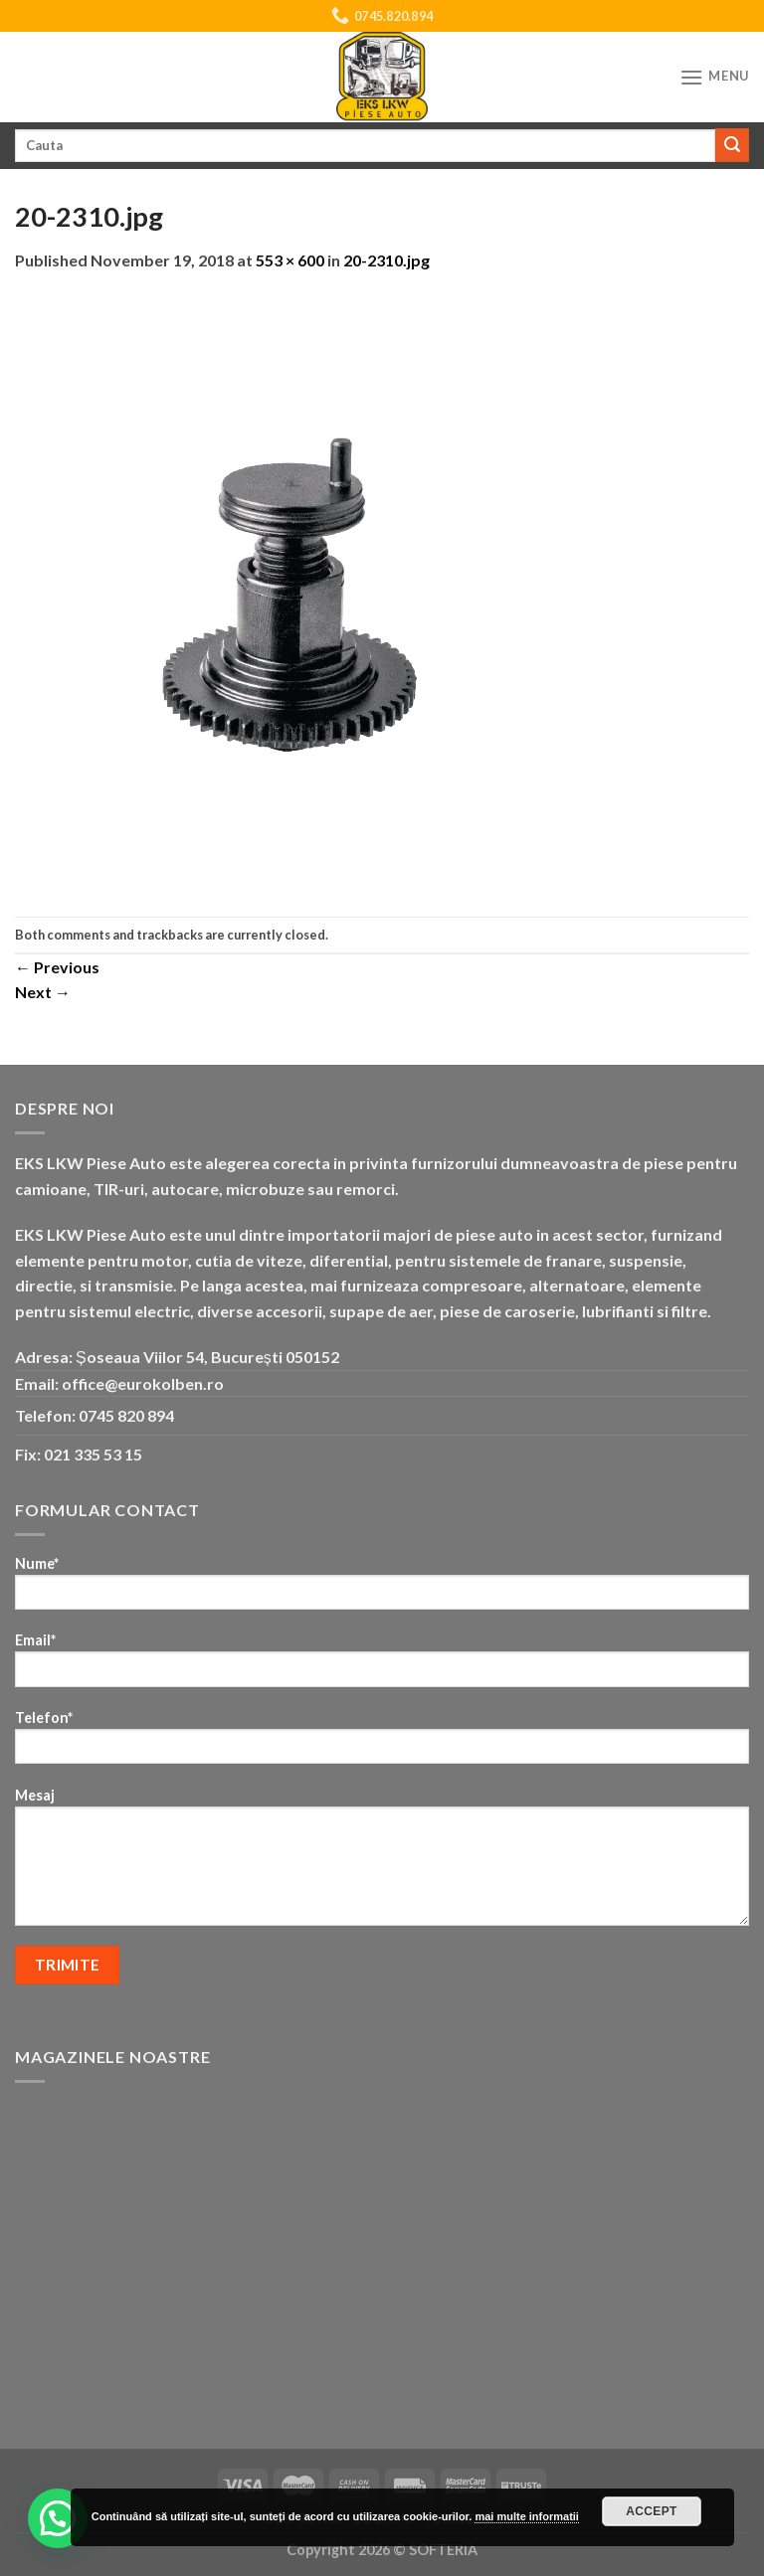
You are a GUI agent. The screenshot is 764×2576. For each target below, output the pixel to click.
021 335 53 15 (93, 1454)
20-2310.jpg (386, 260)
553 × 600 (290, 260)
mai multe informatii (527, 2516)
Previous (57, 966)
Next (43, 991)
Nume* (382, 1589)
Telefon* (382, 1743)
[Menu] (714, 77)
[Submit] (732, 145)
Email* (382, 1665)
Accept (651, 2511)
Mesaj (382, 1863)
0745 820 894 (126, 1415)
